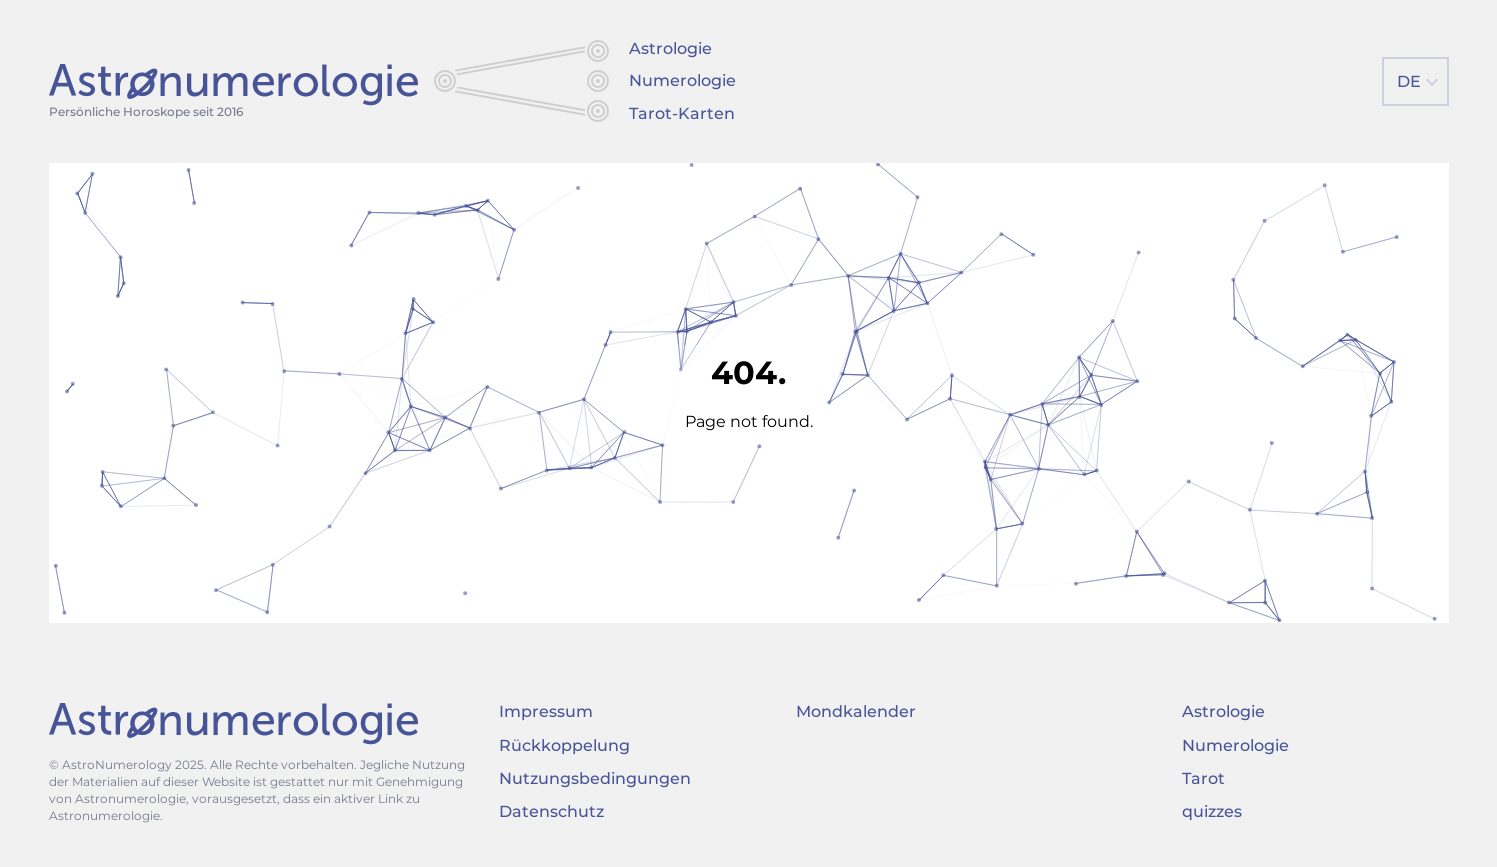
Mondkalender (856, 711)
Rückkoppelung (564, 745)
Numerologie (682, 80)
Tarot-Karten (682, 113)
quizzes (1212, 811)
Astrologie (670, 48)
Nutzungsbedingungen (595, 778)
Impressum (546, 711)
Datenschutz (551, 811)
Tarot (1203, 778)
